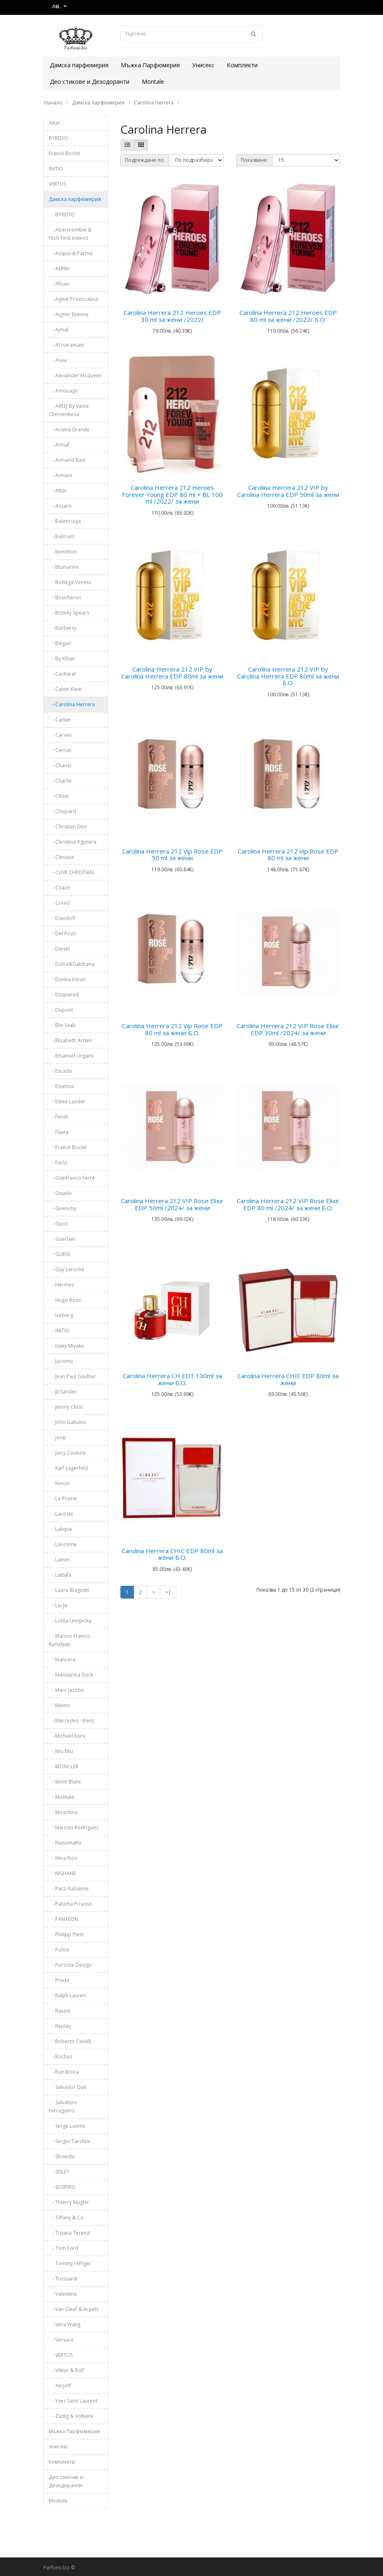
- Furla (58, 1162)
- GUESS (59, 1254)
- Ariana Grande (69, 429)
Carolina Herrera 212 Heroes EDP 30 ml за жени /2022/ (172, 316)
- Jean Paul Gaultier (72, 1376)
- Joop (57, 1437)
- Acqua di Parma (70, 253)
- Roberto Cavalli (70, 2041)
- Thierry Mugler (69, 2202)
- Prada (59, 1980)
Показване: (254, 159)
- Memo (59, 1705)
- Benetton (63, 551)
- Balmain (61, 536)
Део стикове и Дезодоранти (89, 81)
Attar (54, 122)
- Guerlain (62, 1238)
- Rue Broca (64, 2071)
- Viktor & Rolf (66, 2370)
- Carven (60, 734)
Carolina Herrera (154, 102)
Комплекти (242, 65)
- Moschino (63, 1812)
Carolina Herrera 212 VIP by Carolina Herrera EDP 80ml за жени (172, 672)
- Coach (59, 887)
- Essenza (61, 1086)
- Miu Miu (61, 1751)
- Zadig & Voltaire (71, 2416)
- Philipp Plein (66, 1934)
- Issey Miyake (66, 1345)
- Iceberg (61, 1315)
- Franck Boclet (68, 1147)
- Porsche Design (70, 1964)
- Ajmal (58, 329)
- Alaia (58, 360)
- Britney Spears (69, 612)
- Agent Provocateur (74, 299)
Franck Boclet (64, 153)
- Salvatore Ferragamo (63, 2106)
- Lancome (63, 1544)
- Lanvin (59, 1559)
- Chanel (60, 765)
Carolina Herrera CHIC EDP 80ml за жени (287, 1379)
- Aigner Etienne (69, 314)
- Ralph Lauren (67, 1995)
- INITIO (59, 1330)
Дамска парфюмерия (79, 65)
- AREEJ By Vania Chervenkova (69, 410)
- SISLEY (59, 2171)
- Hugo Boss (65, 1299)
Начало (53, 102)
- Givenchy (62, 1208)
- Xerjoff (60, 2385)
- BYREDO (62, 214)
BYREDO (58, 138)
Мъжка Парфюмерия (150, 65)
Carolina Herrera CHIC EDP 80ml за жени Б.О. (172, 1554)
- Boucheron (65, 597)
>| (168, 1592)
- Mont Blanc (65, 1781)
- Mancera (62, 1659)
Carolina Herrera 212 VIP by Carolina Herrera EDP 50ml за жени (288, 491)
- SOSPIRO (62, 2186)
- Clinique (61, 857)
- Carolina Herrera (72, 704)
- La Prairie (63, 1498)
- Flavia (58, 1131)
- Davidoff (62, 918)
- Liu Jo (58, 1605)
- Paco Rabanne (69, 1888)
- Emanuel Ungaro (71, 1055)
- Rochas (60, 2056)
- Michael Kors (67, 1735)
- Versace (61, 2339)
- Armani (60, 475)
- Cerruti (60, 750)
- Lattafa (60, 1574)
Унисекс (203, 65)
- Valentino (63, 2293)
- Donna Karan (67, 979)
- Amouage (63, 390)
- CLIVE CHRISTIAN (71, 872)
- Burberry (62, 628)
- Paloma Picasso (70, 1903)
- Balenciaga (65, 521)
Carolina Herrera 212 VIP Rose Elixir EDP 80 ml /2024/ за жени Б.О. (288, 1204)
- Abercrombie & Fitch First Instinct (70, 233)
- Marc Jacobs (66, 1690)
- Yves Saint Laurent (73, 2400)
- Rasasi (59, 2010)
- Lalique (60, 1529)
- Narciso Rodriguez (74, 1827)
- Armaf (59, 444)
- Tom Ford (63, 2248)
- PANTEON (63, 1919)
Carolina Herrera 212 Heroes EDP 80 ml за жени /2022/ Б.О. (288, 316)
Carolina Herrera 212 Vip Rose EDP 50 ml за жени (172, 854)
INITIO (56, 168)
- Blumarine (64, 566)
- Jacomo (61, 1361)
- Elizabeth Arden (70, 1040)
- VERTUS (61, 2354)
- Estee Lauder (67, 1101)
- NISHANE (62, 1873)
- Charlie (60, 780)
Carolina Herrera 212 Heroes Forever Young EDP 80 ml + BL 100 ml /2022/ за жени (172, 494)
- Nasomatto (65, 1842)
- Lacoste (61, 1513)
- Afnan (59, 283)
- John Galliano (67, 1422)
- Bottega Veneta (70, 582)
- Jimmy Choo (66, 1406)
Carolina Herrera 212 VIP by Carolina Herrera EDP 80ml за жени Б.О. (288, 676)
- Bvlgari (60, 643)
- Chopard (62, 811)
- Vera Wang (64, 2324)
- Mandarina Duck (71, 1674)
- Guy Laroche (67, 1269)
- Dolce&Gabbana (71, 963)
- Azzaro (60, 505)
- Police (59, 1949)
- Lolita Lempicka (70, 1620)
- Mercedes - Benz (71, 1720)
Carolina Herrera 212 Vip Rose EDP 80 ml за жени (288, 854)
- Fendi (58, 1116)
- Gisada (60, 1193)
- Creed (59, 902)
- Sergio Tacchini (69, 2141)
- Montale (61, 1796)
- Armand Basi (67, 460)
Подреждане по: (145, 159)
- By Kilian (62, 658)
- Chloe (59, 796)
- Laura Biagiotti (69, 1590)
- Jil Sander (63, 1391)
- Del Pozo (62, 933)
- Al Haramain (66, 344)
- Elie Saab (62, 1025)
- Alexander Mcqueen (75, 375)
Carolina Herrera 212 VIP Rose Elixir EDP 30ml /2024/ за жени (288, 1029)
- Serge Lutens (67, 2125)
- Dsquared (64, 994)
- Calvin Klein (65, 689)
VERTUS (57, 183)
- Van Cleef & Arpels (74, 2309)
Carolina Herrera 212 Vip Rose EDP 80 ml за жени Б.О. (172, 1029)
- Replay (60, 2026)
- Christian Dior (68, 826)
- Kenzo (59, 1483)
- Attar (58, 490)
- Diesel (59, 948)
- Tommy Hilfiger (70, 2263)
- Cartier (60, 719)
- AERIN (59, 268)
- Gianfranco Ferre (72, 1177)
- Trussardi (63, 2278)
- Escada (60, 1070)
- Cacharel (62, 673)
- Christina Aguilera (72, 841)
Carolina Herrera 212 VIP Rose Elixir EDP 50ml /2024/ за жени (172, 1204)
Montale (153, 81)
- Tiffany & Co (66, 2217)
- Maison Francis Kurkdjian (69, 1640)
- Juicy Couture (67, 1452)
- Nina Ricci (63, 1858)
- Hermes (61, 1284)
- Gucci (58, 1223)
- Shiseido (62, 2156)
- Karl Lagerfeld (68, 1467)
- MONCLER (63, 1766)
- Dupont (61, 1009)
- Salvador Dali (67, 2087)
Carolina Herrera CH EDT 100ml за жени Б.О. (172, 1379)
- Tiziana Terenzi (69, 2232)
